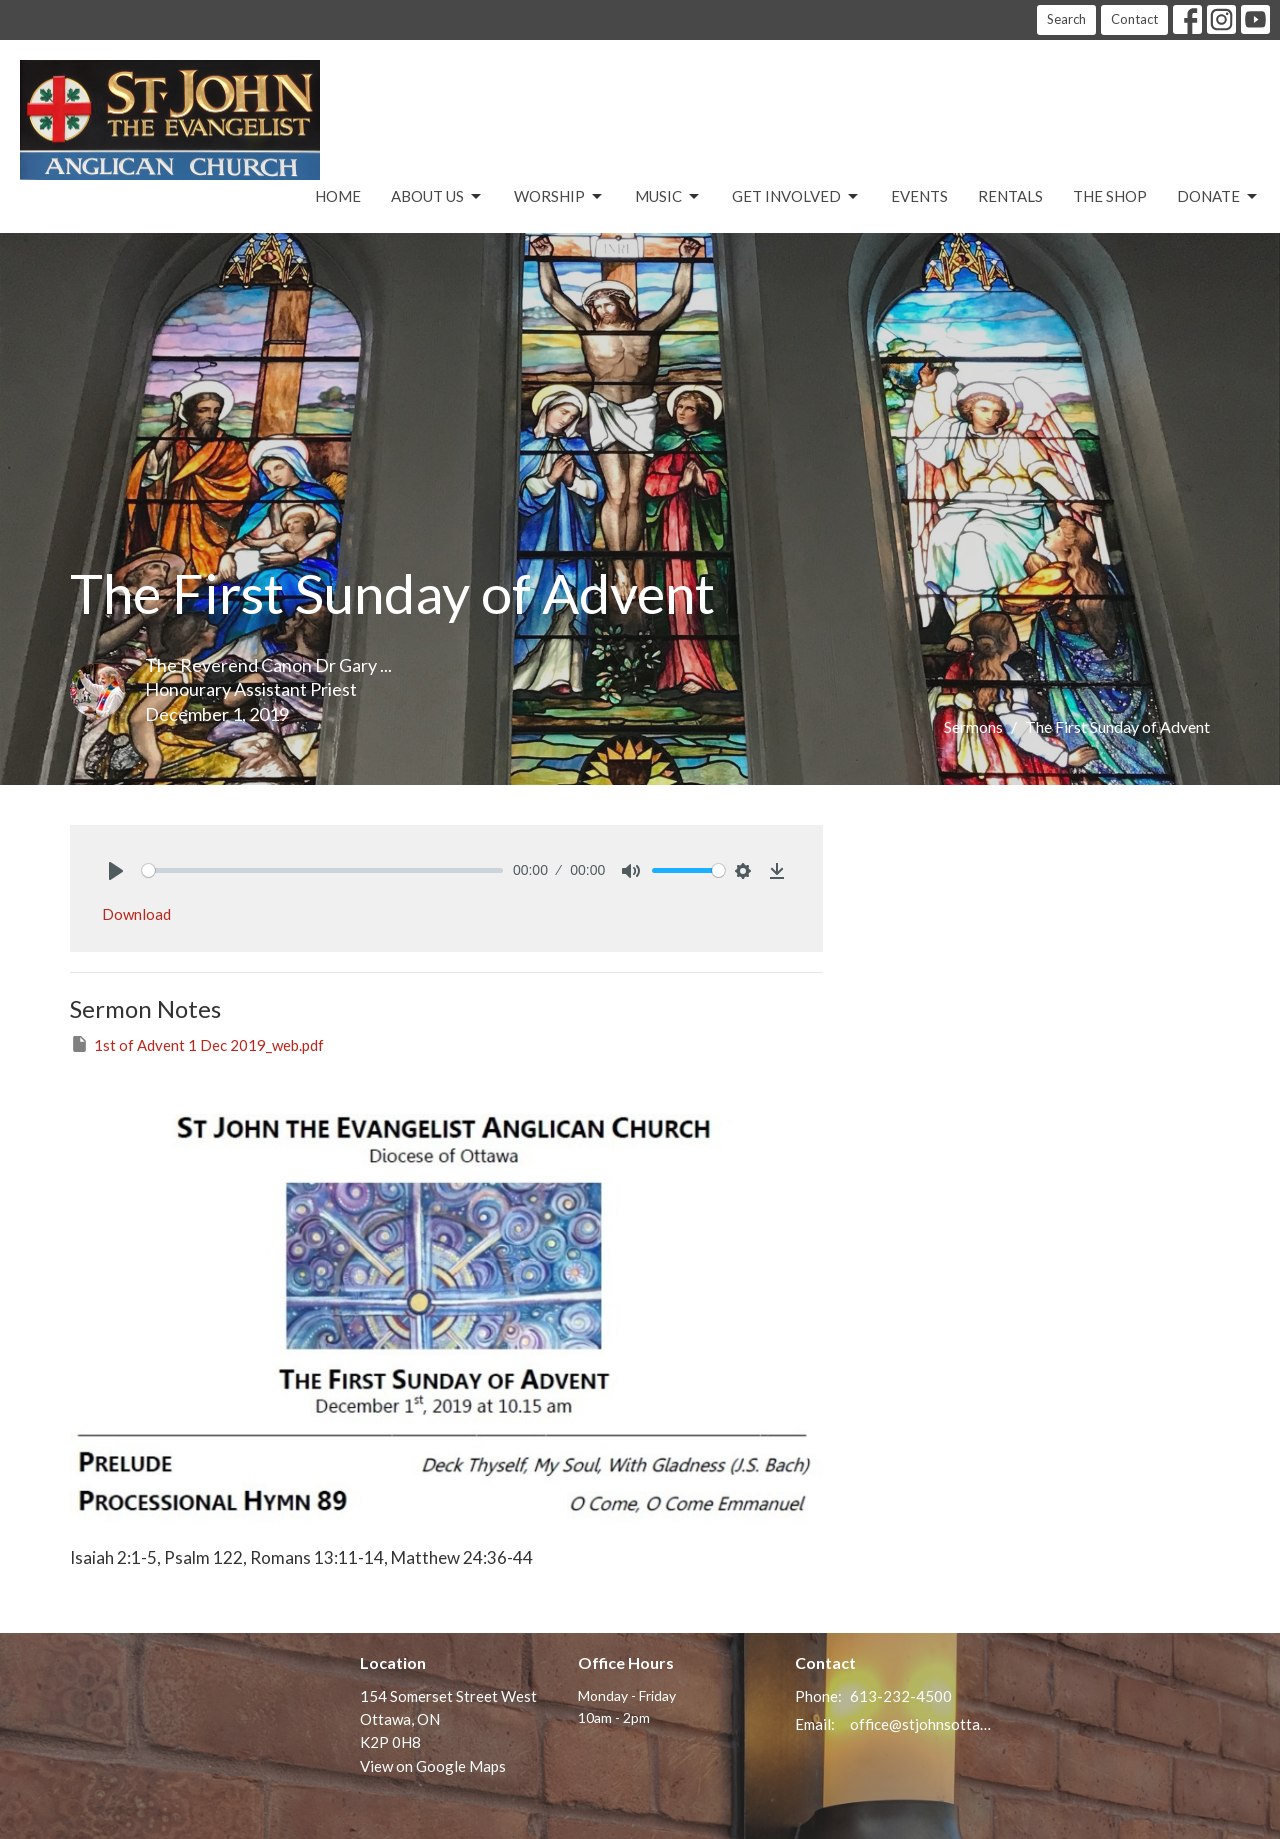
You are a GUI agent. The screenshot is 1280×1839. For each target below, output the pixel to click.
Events (919, 196)
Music (668, 197)
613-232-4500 (901, 1696)
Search (1066, 19)
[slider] (322, 870)
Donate (1218, 197)
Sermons (973, 726)
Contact (1134, 19)
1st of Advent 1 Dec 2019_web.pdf (197, 1044)
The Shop (1110, 196)
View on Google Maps (433, 1766)
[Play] (116, 871)
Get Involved (796, 197)
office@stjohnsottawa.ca (921, 1724)
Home (338, 196)
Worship (559, 197)
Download (136, 914)
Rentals (1010, 196)
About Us (437, 197)
